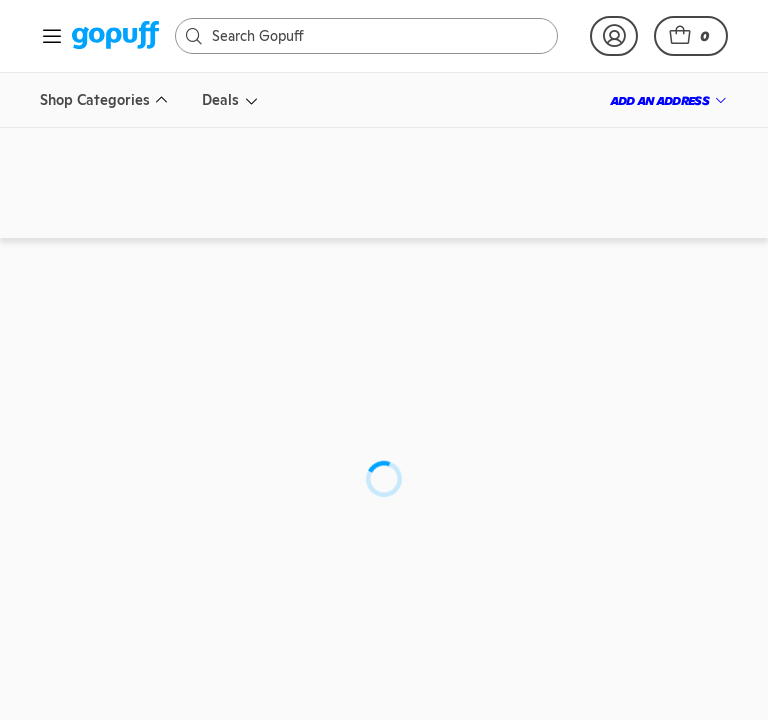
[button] (691, 36)
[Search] (351, 36)
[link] (115, 36)
